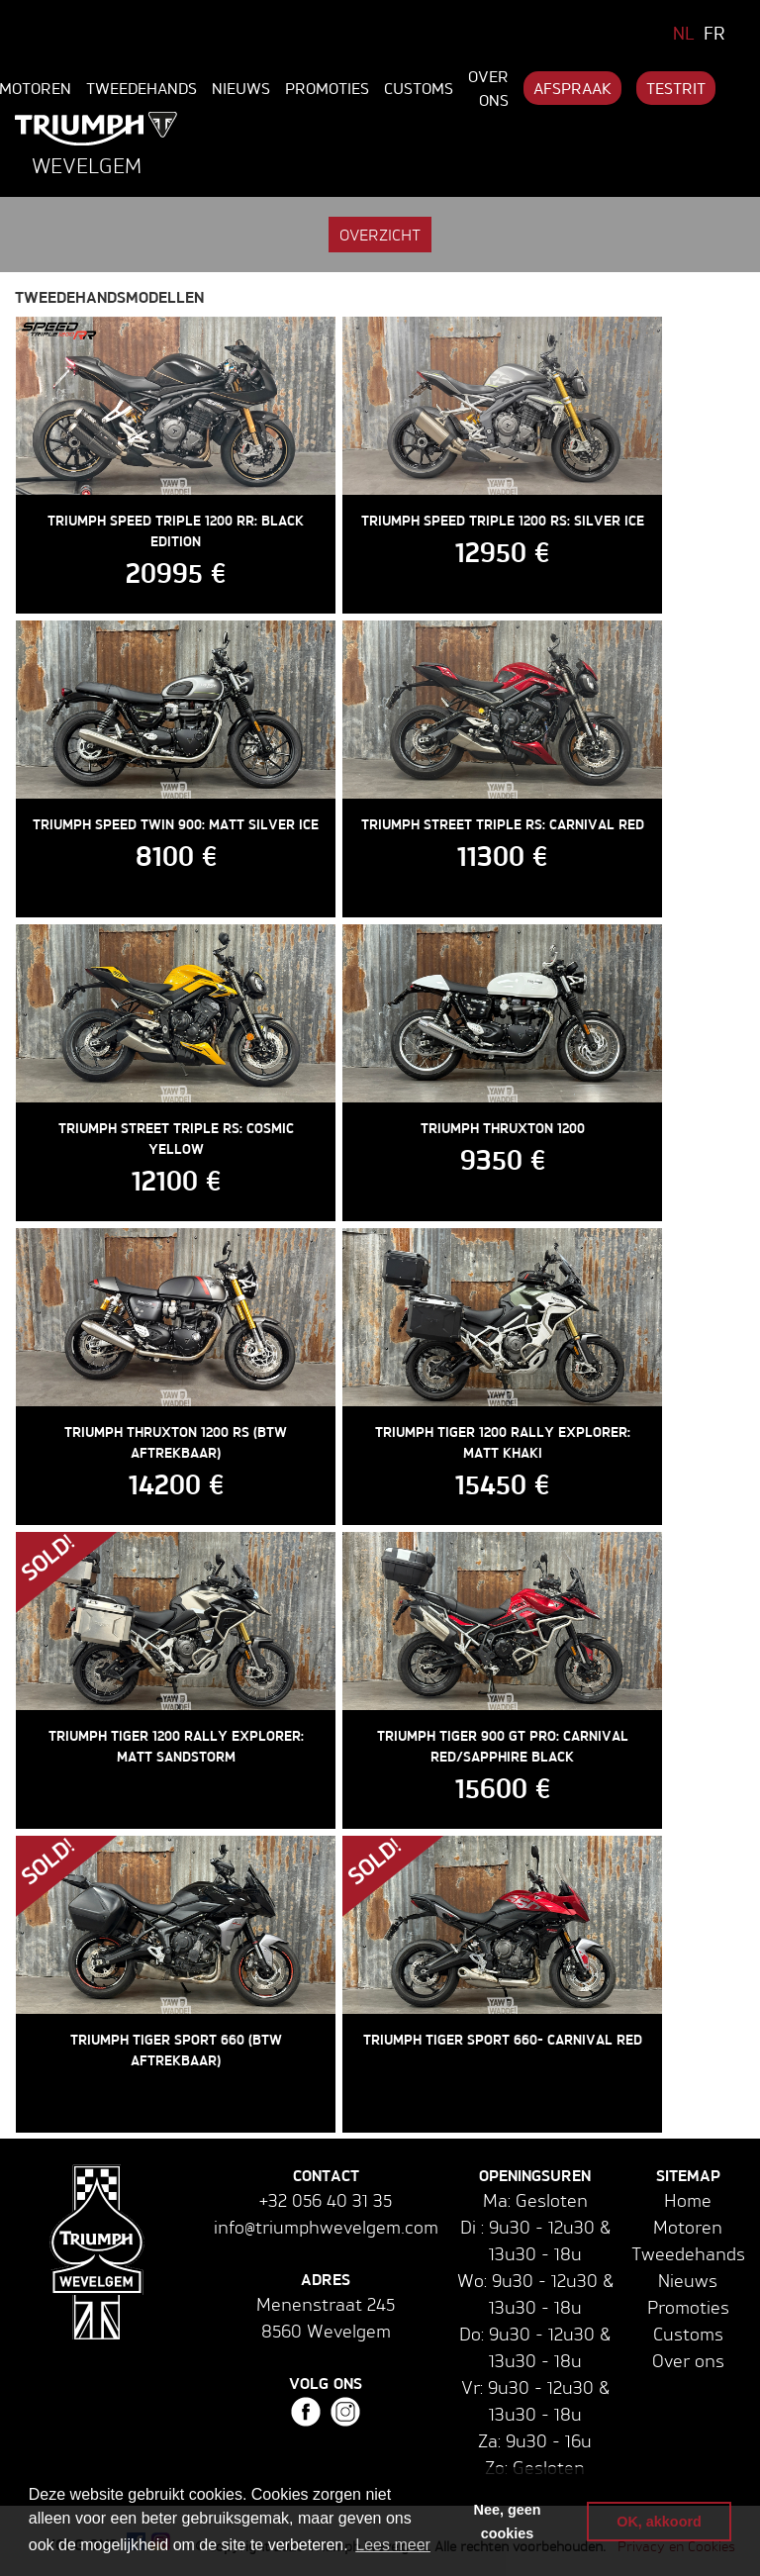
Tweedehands (141, 88)
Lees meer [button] (392, 2544)
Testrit (676, 88)
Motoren (687, 2227)
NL (684, 33)
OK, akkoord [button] (659, 2521)
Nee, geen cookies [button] (507, 2521)
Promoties (327, 88)
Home (688, 2200)
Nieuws (241, 88)
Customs (418, 88)
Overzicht (380, 234)
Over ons (488, 88)
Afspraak (572, 88)
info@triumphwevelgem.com (326, 2227)
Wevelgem (87, 165)
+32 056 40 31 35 (325, 2200)
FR (714, 33)
